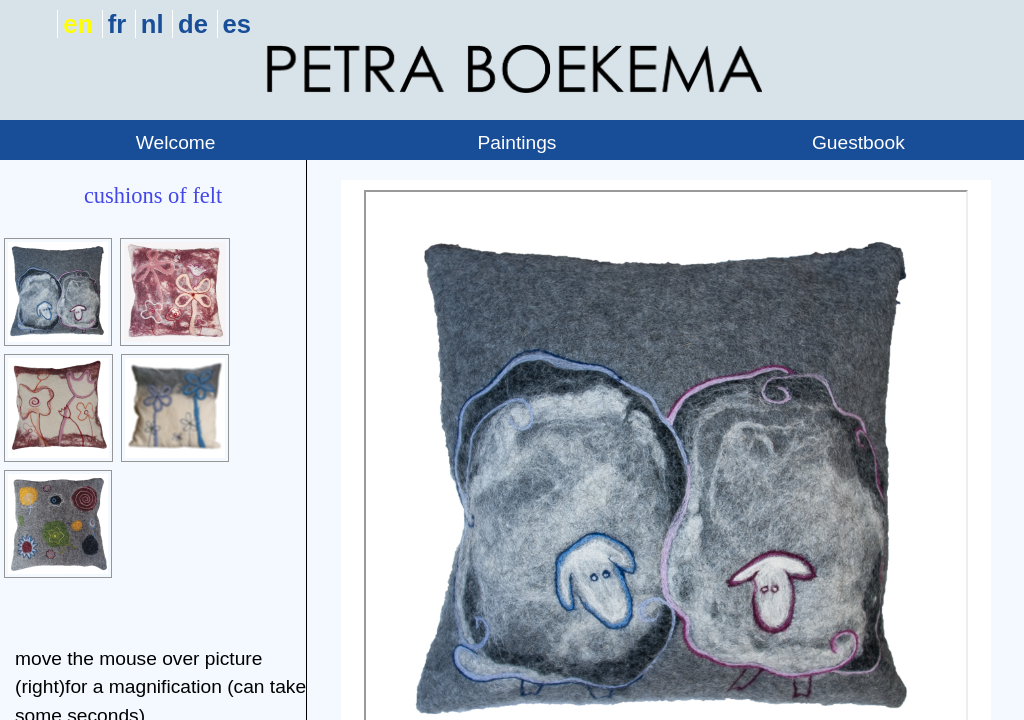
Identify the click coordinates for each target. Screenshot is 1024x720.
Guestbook (858, 142)
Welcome (176, 142)
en (78, 24)
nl (152, 24)
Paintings (517, 142)
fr (117, 24)
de (193, 24)
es (237, 24)
